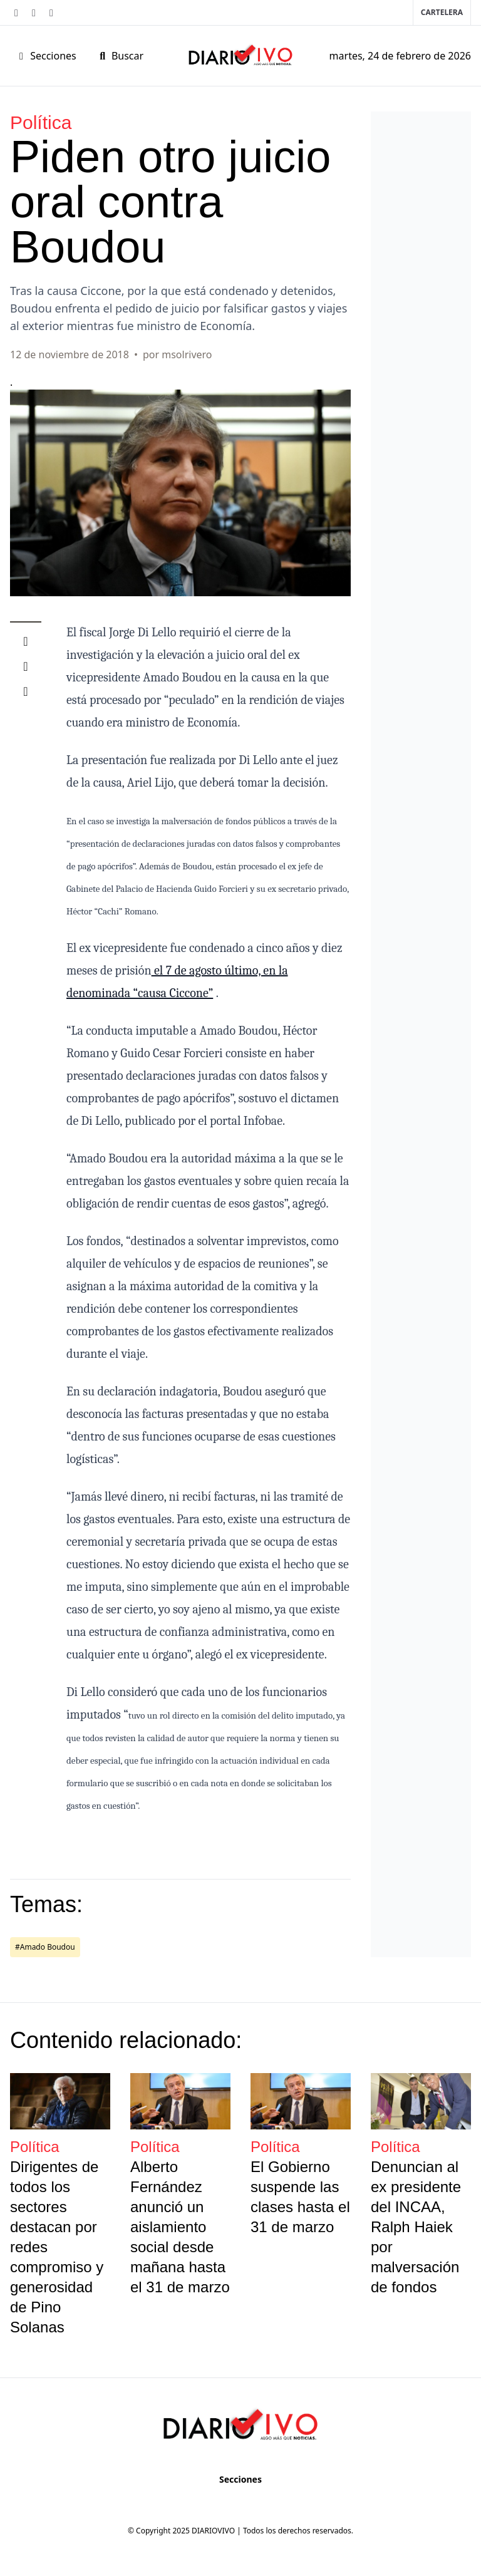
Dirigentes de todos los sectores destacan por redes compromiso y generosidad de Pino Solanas (56, 2246)
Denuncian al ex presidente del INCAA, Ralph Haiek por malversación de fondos (416, 2226)
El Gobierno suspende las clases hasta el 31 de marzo (300, 2196)
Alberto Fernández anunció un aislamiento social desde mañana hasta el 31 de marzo (180, 2226)
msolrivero (187, 354)
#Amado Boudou (45, 1947)
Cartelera (442, 12)
